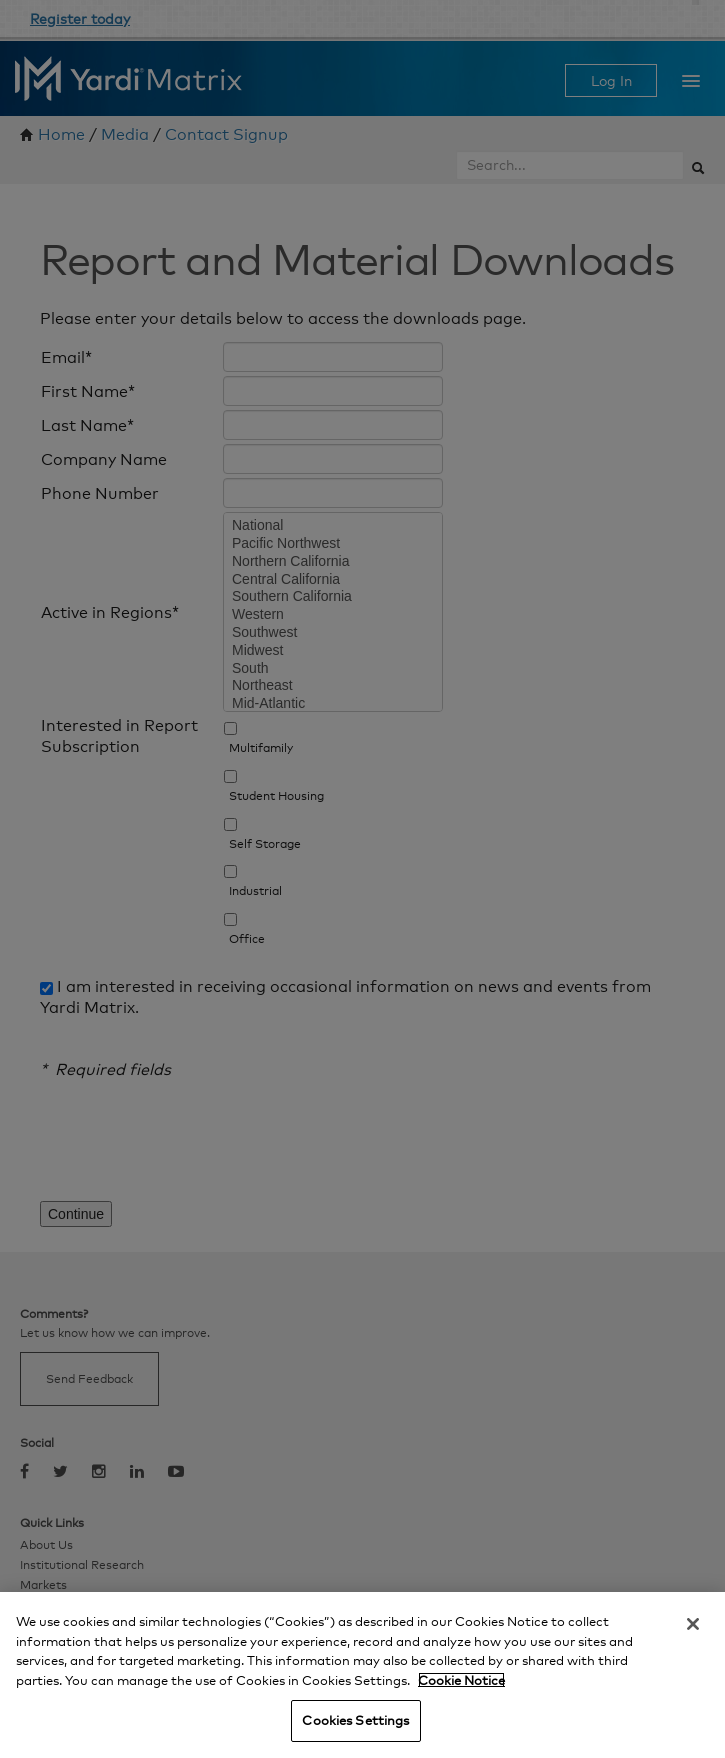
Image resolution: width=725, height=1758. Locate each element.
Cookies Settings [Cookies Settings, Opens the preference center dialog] (355, 1720)
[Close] (693, 1624)
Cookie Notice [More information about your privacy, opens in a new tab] (461, 1680)
